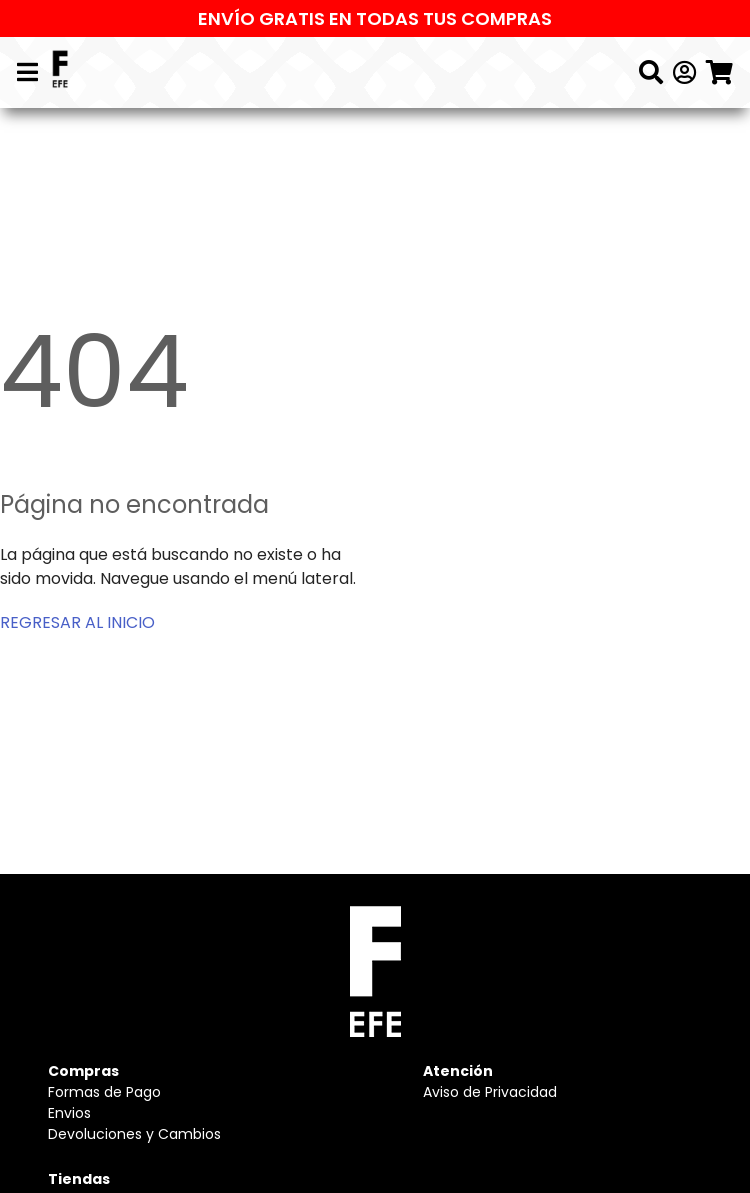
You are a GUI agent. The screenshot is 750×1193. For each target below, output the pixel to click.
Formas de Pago (104, 1092)
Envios (69, 1113)
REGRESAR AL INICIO (77, 622)
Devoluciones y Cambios (134, 1134)
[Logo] (60, 72)
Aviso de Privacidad (490, 1092)
